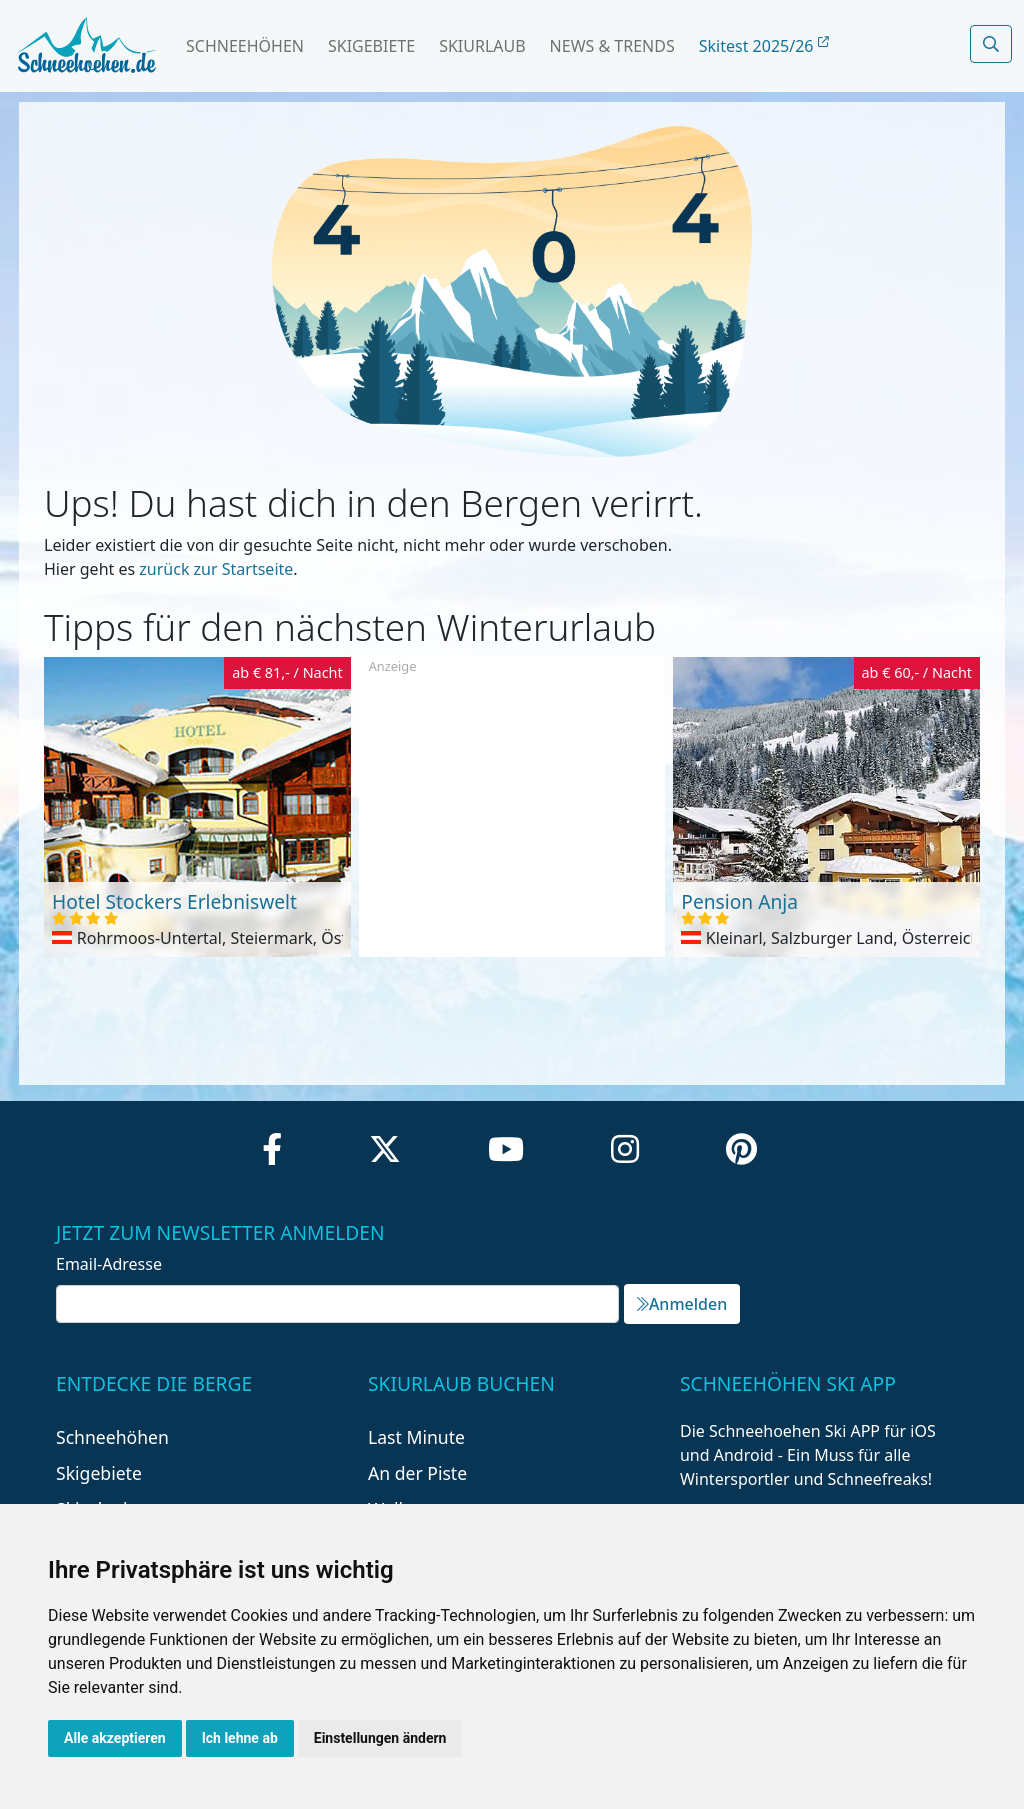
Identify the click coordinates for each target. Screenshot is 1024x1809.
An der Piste (417, 1473)
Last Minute (416, 1437)
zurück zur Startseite (216, 569)
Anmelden (682, 1304)
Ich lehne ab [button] (240, 1738)
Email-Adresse (109, 1264)
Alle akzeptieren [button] (115, 1738)
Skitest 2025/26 (764, 46)
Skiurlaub (482, 46)
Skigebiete (371, 46)
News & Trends (612, 46)
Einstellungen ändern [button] (380, 1738)
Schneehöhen (245, 46)
